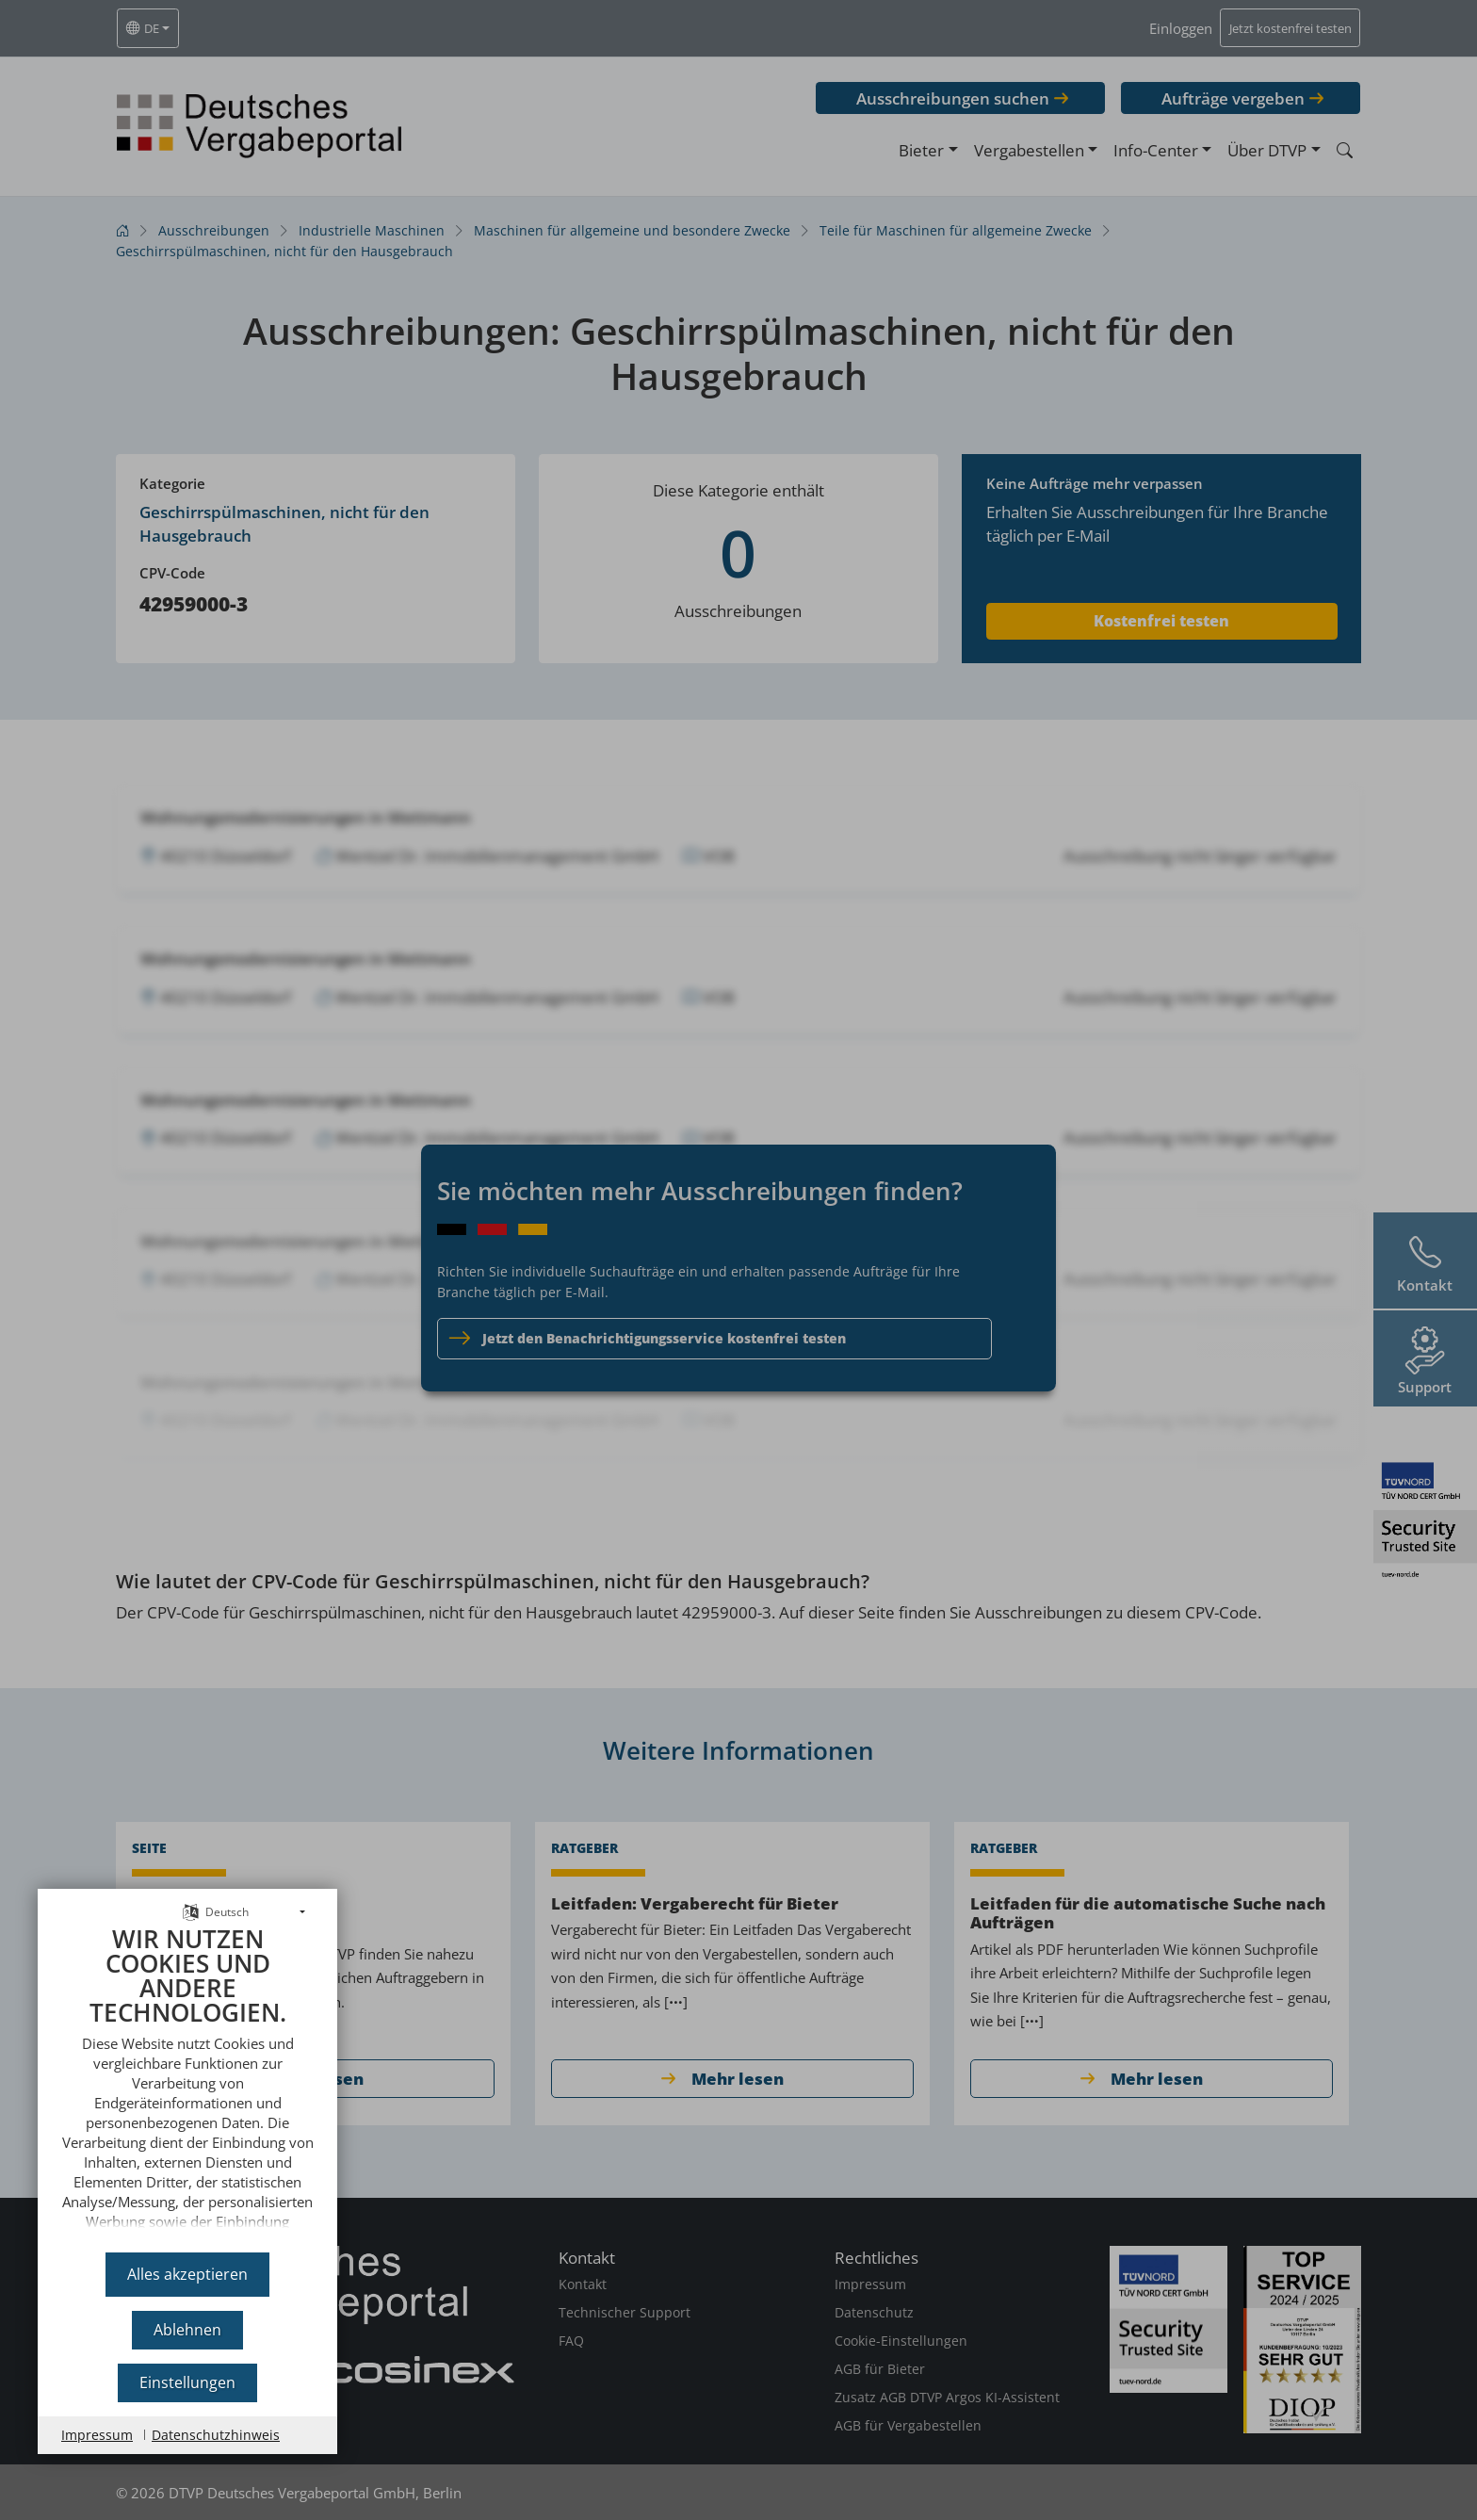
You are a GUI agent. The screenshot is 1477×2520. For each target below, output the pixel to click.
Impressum (97, 2435)
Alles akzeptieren (187, 2274)
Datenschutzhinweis (216, 2435)
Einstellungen (187, 2382)
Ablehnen (187, 2329)
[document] (187, 2082)
